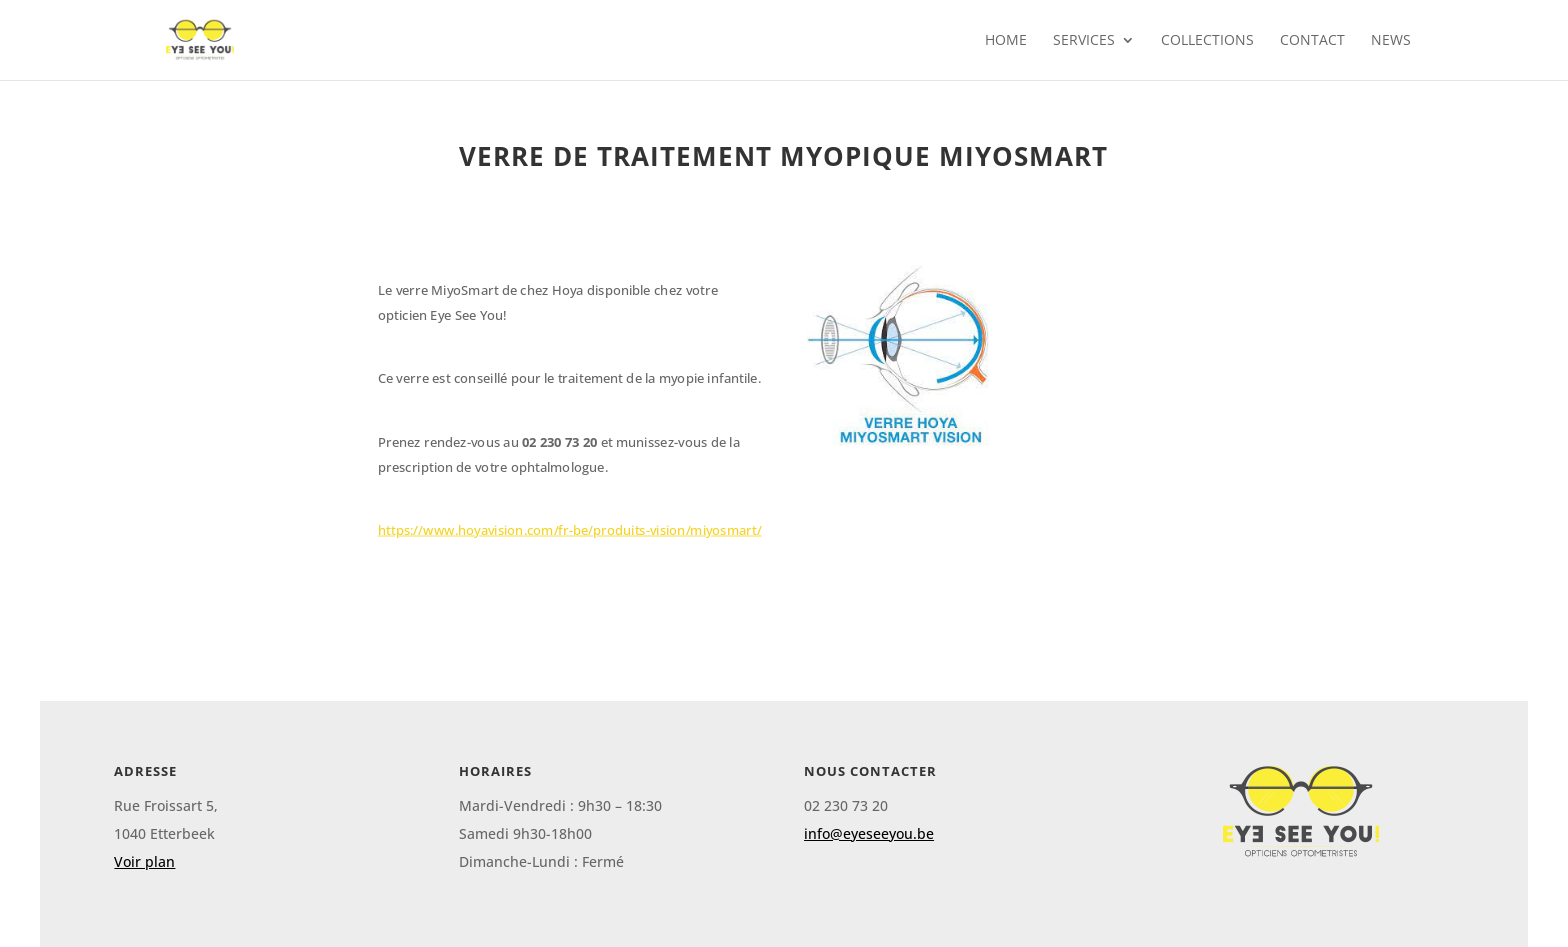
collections (1207, 41)
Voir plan (144, 861)
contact (1312, 41)
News (1391, 41)
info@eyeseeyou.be (869, 833)
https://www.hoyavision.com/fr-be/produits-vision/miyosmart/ (570, 530)
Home (1006, 41)
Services (1084, 41)
